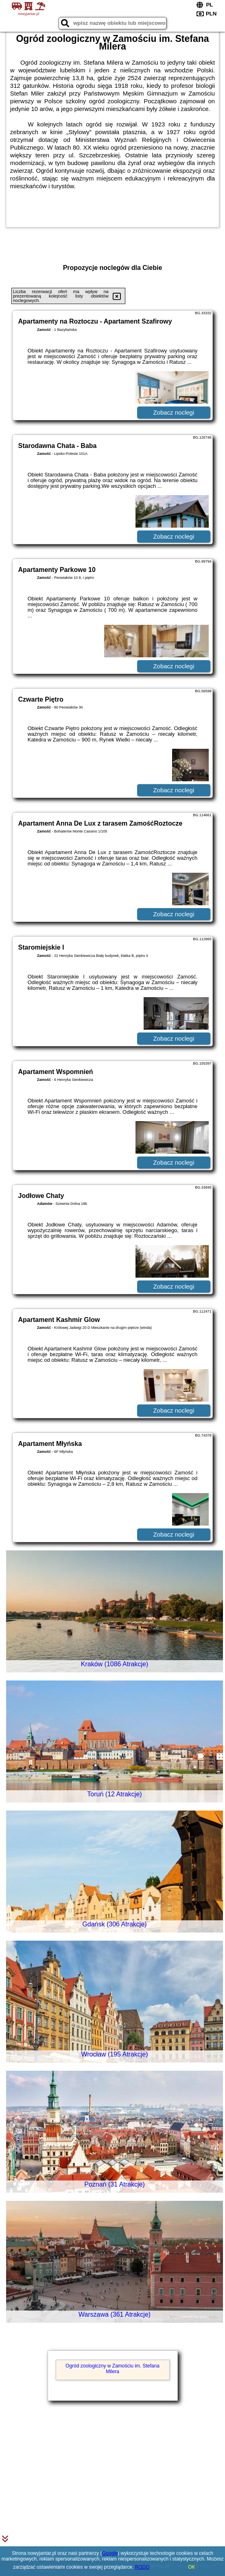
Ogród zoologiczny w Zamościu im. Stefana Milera (112, 2368)
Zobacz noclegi (173, 412)
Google (110, 2553)
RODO (142, 2567)
